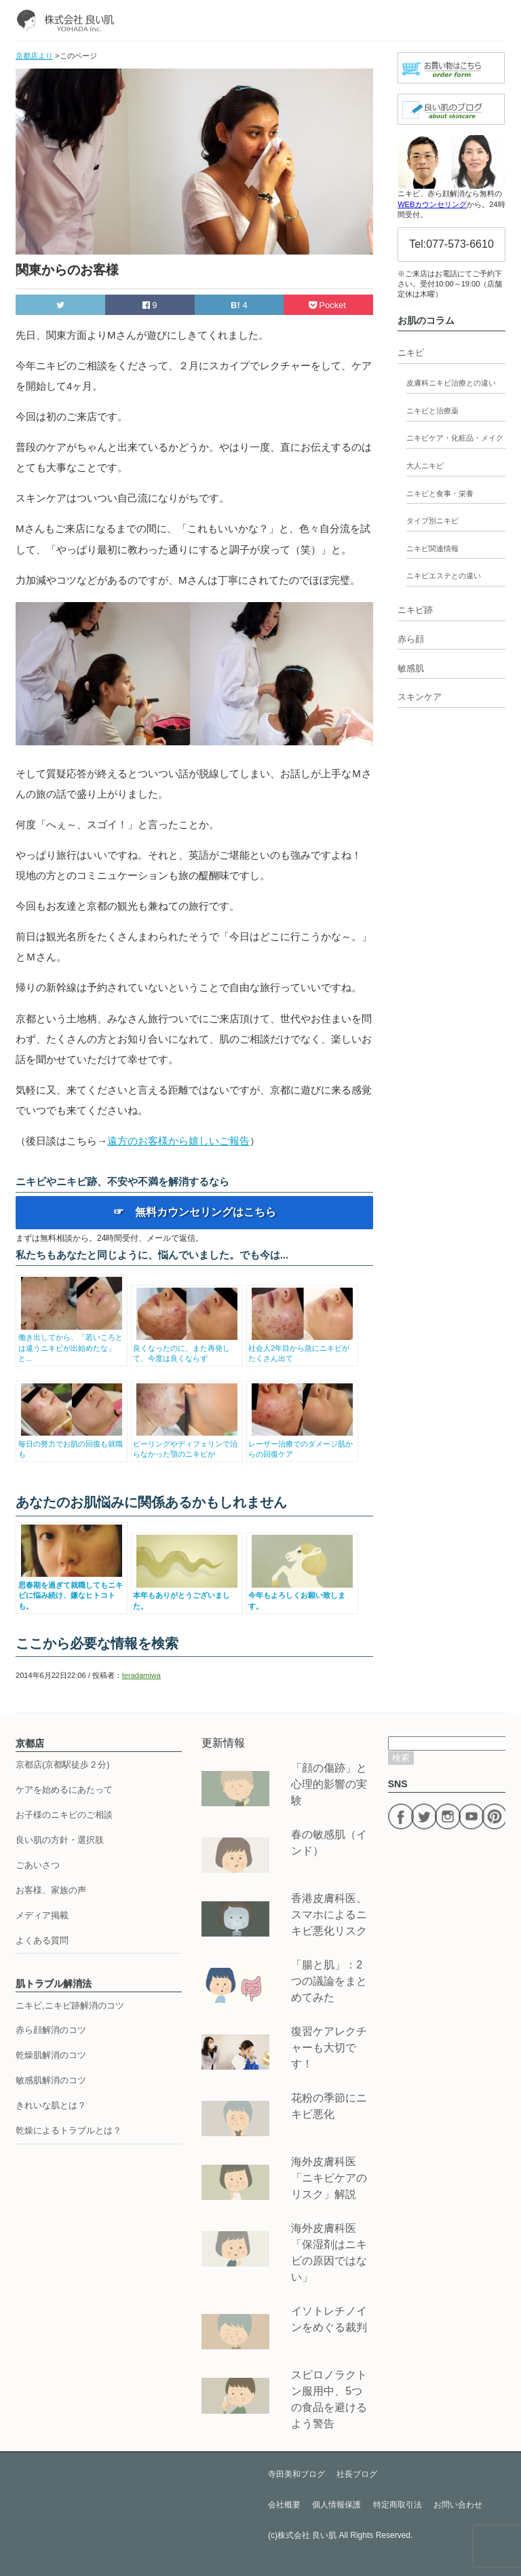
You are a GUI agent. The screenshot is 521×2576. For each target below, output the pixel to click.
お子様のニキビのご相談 (64, 1815)
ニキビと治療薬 (432, 411)
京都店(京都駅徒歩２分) (63, 1764)
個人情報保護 (336, 2504)
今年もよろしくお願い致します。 (301, 1595)
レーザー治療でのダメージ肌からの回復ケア (301, 1443)
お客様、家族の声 (51, 1890)
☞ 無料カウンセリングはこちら (194, 1212)
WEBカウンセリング (432, 204)
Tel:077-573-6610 (451, 244)
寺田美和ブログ (296, 2474)
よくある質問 (42, 1940)
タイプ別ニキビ (432, 521)
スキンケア (420, 697)
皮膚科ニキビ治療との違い (451, 383)
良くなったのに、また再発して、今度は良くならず (186, 1347)
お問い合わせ (457, 2504)
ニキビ (411, 353)
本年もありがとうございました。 (186, 1595)
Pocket (329, 305)
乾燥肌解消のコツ (51, 2055)
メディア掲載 (42, 1915)
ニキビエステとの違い (443, 576)
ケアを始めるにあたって (64, 1790)
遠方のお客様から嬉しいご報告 (178, 1140)
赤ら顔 (411, 639)
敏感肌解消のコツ (51, 2080)
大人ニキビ (425, 466)
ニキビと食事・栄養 (440, 493)
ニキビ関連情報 (432, 548)
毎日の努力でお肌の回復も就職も (72, 1443)
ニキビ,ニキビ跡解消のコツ (70, 2005)
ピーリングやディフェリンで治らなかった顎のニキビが (186, 1443)
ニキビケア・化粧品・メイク (454, 438)
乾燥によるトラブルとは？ (68, 2130)
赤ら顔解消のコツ (51, 2030)
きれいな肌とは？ (51, 2105)
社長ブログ (356, 2474)
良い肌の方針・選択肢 (60, 1840)
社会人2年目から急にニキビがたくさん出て (301, 1347)
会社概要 (284, 2504)
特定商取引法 (397, 2504)
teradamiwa (141, 1675)
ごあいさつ (38, 1865)
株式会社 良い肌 (306, 2535)
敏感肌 (411, 668)
